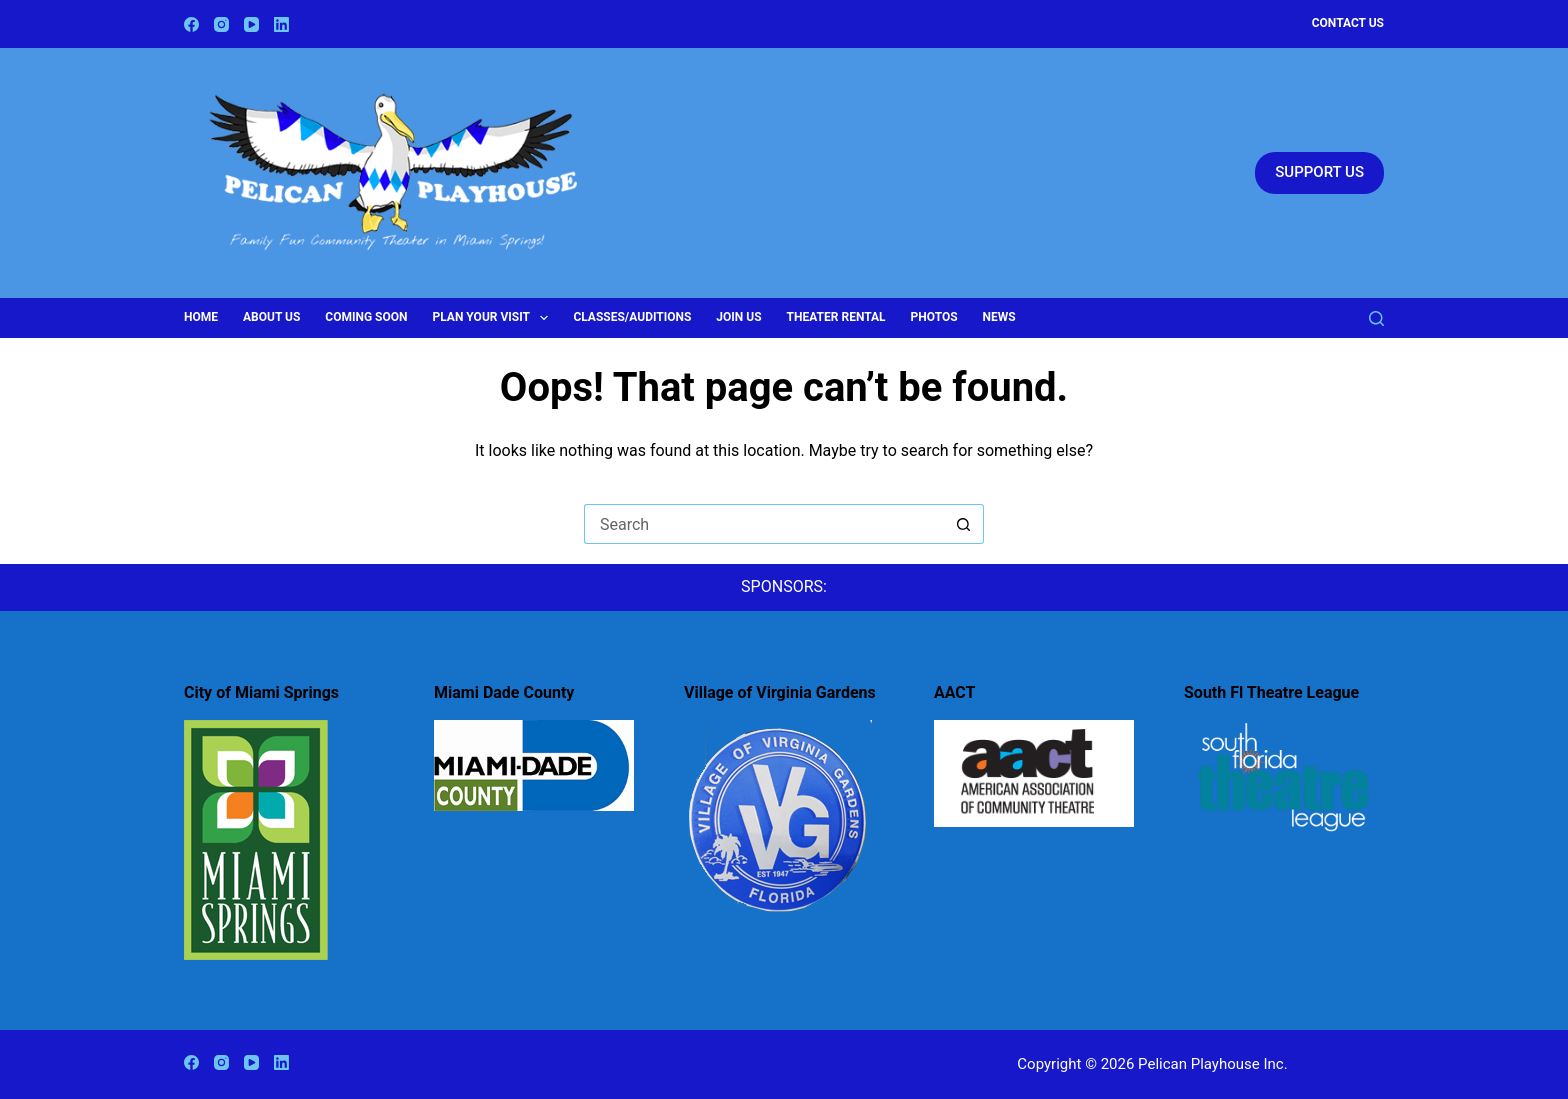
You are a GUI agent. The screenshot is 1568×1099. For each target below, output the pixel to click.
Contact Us (1348, 23)
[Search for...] (764, 524)
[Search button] (964, 524)
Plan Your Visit (495, 318)
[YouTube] (251, 24)
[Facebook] (191, 24)
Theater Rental (836, 317)
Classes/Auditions (632, 317)
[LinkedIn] (281, 24)
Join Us (738, 317)
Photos (934, 317)
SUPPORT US (1319, 172)
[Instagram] (221, 24)
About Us (271, 317)
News (999, 317)
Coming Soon (366, 317)
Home (201, 317)
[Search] (1376, 318)
